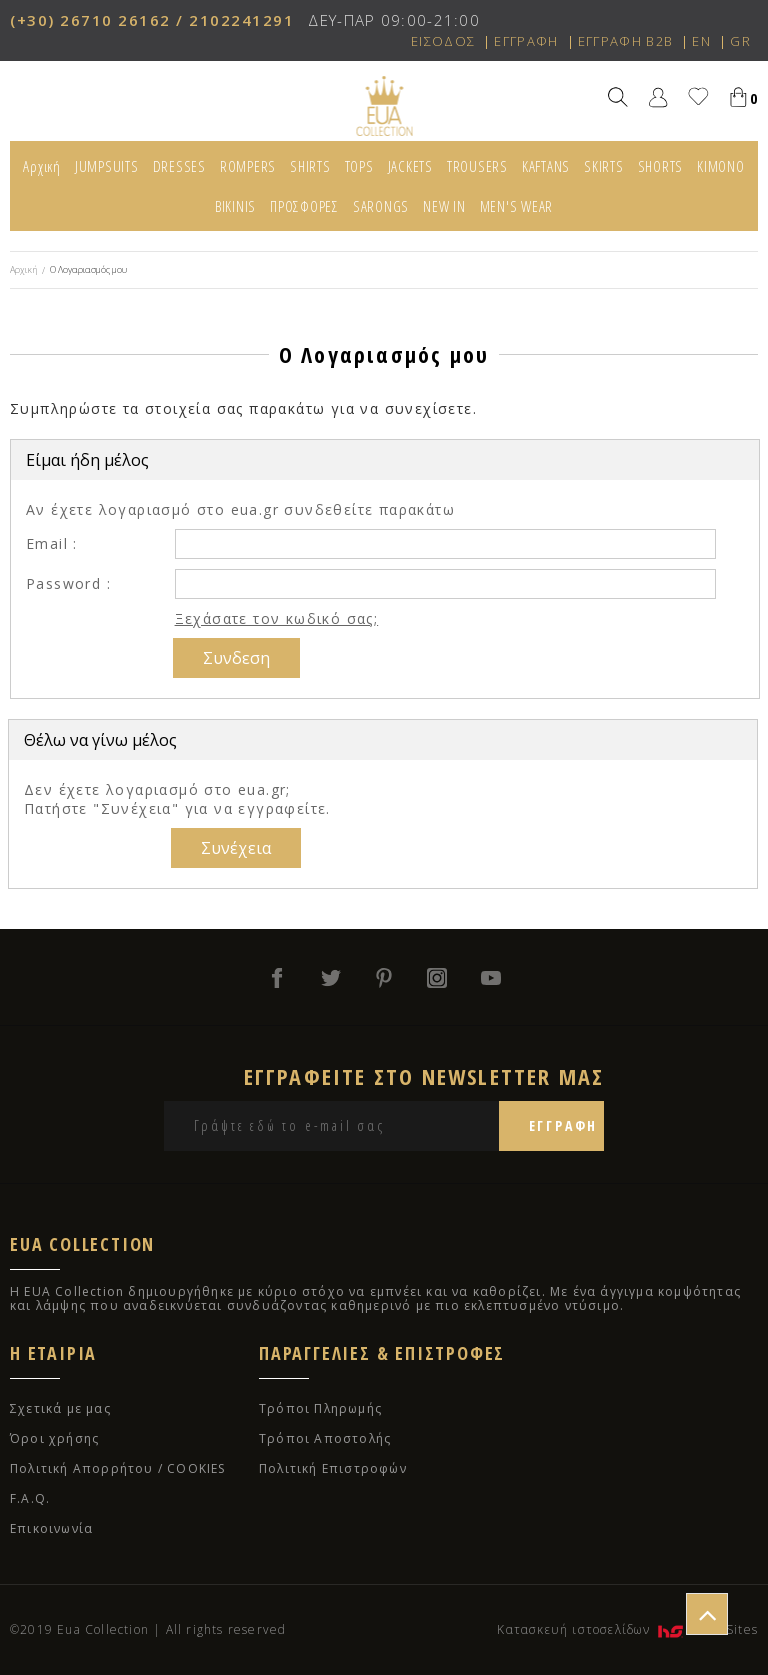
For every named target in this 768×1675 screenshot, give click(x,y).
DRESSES (179, 166)
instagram (438, 978)
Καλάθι (738, 96)
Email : (52, 543)
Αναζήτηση (618, 96)
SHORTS (661, 166)
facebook (276, 978)
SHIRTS (310, 166)
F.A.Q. (30, 1498)
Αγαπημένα (698, 96)
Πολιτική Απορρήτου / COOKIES (118, 1468)
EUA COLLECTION (384, 106)
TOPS (359, 166)
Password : (68, 583)
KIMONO (721, 166)
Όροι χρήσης (54, 1438)
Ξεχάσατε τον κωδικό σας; (277, 618)
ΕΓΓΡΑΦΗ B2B (625, 41)
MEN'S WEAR (517, 206)
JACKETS (410, 166)
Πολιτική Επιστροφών (333, 1468)
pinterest (384, 978)
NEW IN (444, 206)
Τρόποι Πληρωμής (320, 1408)
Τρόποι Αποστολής (325, 1438)
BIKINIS (235, 206)
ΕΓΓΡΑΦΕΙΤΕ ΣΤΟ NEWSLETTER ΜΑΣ (424, 1076)
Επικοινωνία (51, 1528)
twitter (330, 978)
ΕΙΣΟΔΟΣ (443, 41)
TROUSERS (477, 166)
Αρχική (42, 166)
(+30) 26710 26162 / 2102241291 (152, 20)
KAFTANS (546, 166)
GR (740, 41)
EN (701, 41)
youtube (492, 978)
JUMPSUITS (107, 166)
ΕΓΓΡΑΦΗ (526, 41)
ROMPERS (248, 166)
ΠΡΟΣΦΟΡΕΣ (304, 206)
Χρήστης (658, 96)
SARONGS (381, 206)
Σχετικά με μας (60, 1408)
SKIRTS (604, 166)
